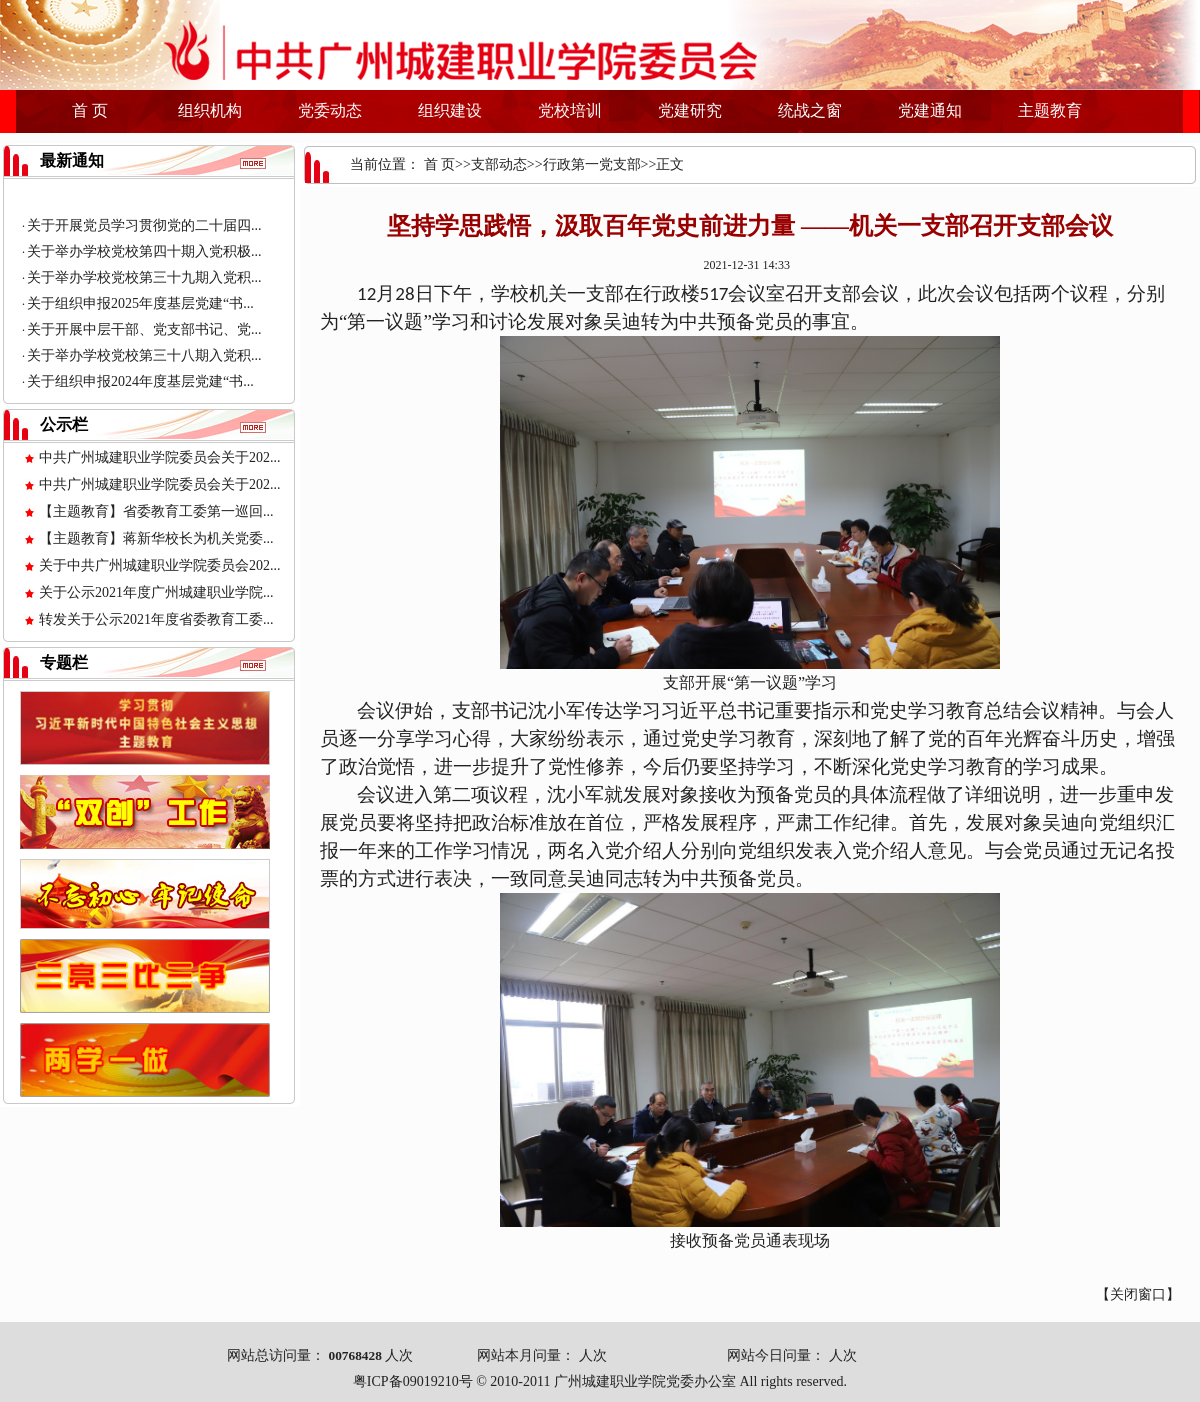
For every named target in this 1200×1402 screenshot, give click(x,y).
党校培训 (570, 110)
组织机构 (210, 110)
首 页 (90, 110)
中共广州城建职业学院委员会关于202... (160, 457)
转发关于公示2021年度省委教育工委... (156, 619)
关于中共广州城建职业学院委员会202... (160, 565)
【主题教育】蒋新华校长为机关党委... (156, 538)
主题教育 (1050, 110)
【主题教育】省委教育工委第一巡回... (156, 511)
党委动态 (330, 110)
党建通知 (930, 110)
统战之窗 (810, 110)
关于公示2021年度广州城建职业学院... (156, 592)
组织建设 (450, 110)
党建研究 (690, 110)
